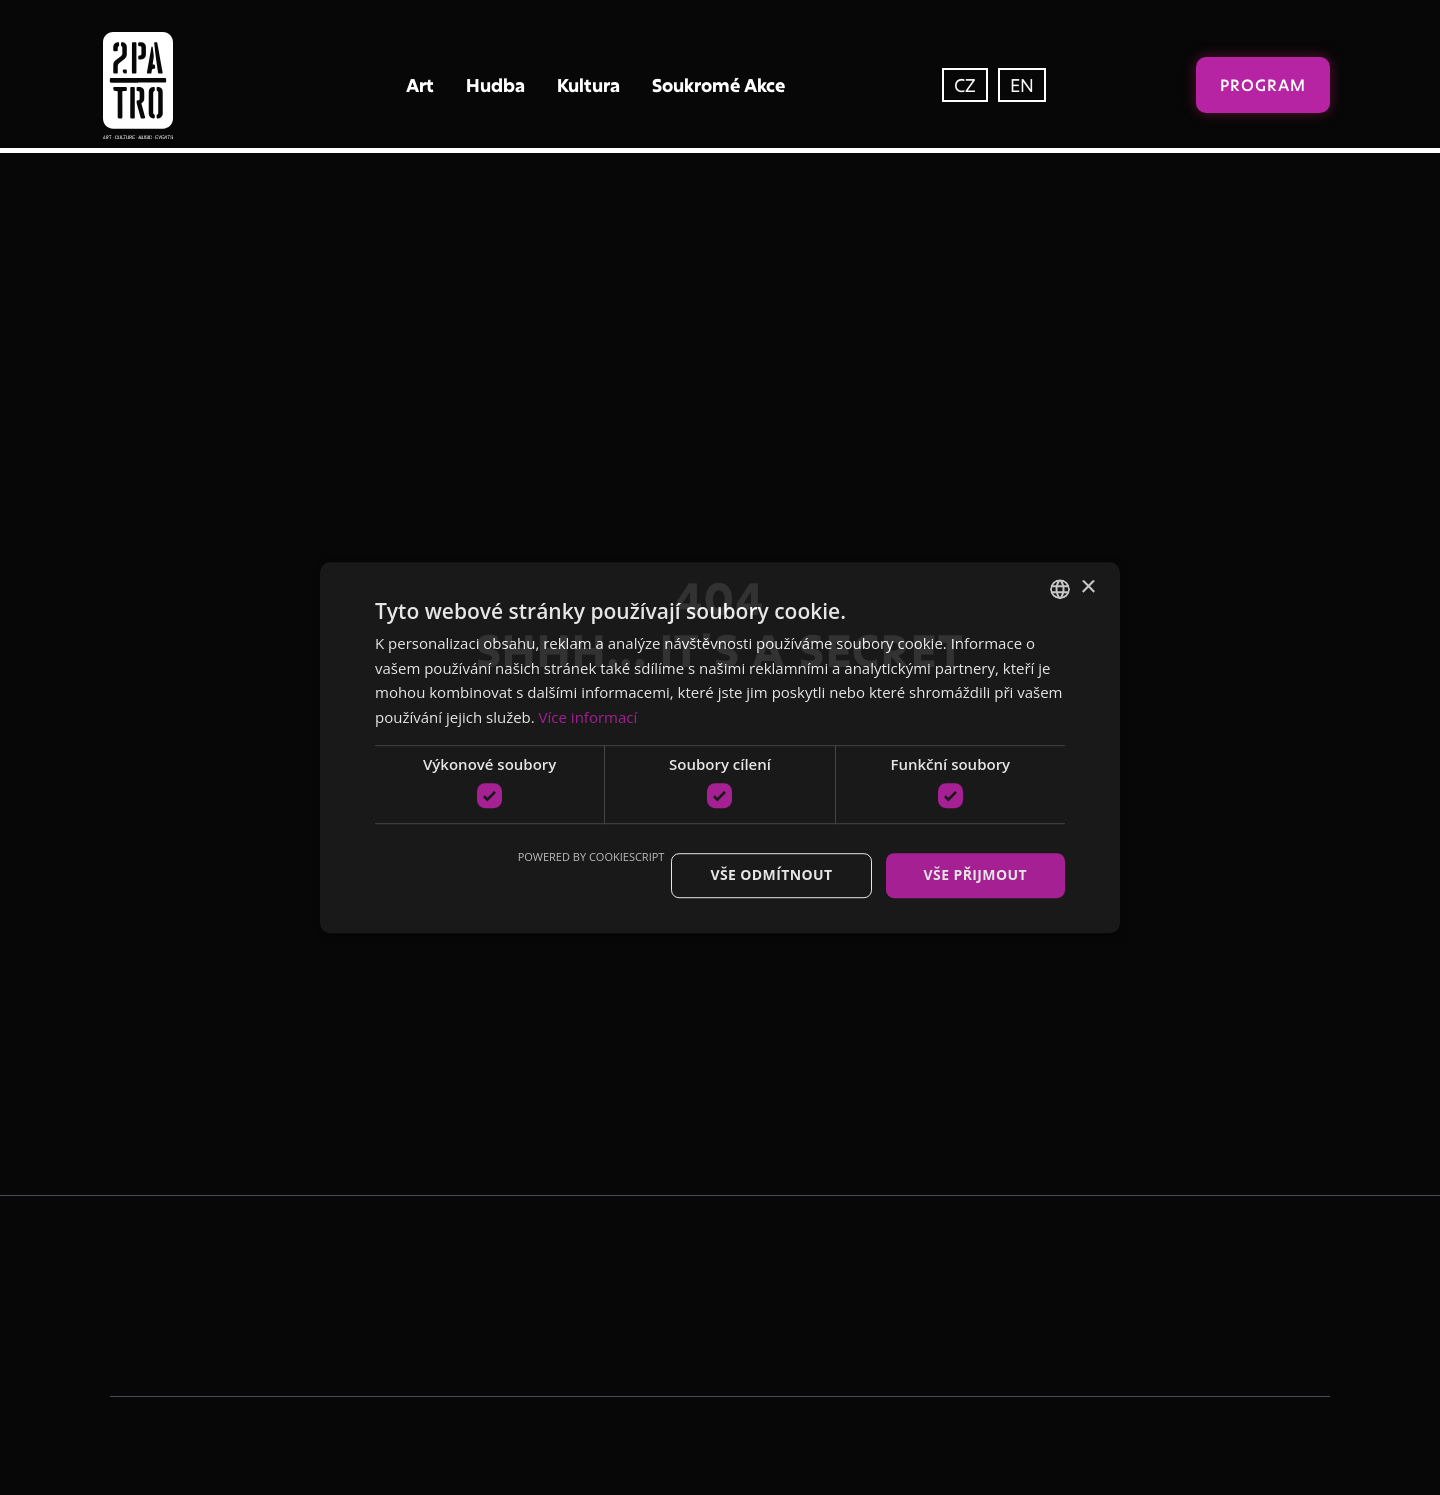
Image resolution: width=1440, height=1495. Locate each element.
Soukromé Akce (718, 85)
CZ (965, 85)
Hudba (495, 85)
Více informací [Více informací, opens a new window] (588, 717)
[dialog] (720, 748)
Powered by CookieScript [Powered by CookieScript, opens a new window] (591, 857)
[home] (180, 85)
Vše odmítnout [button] (771, 875)
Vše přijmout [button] (975, 875)
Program (1263, 84)
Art (420, 85)
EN (1022, 85)
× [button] (1087, 587)
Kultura (588, 85)
